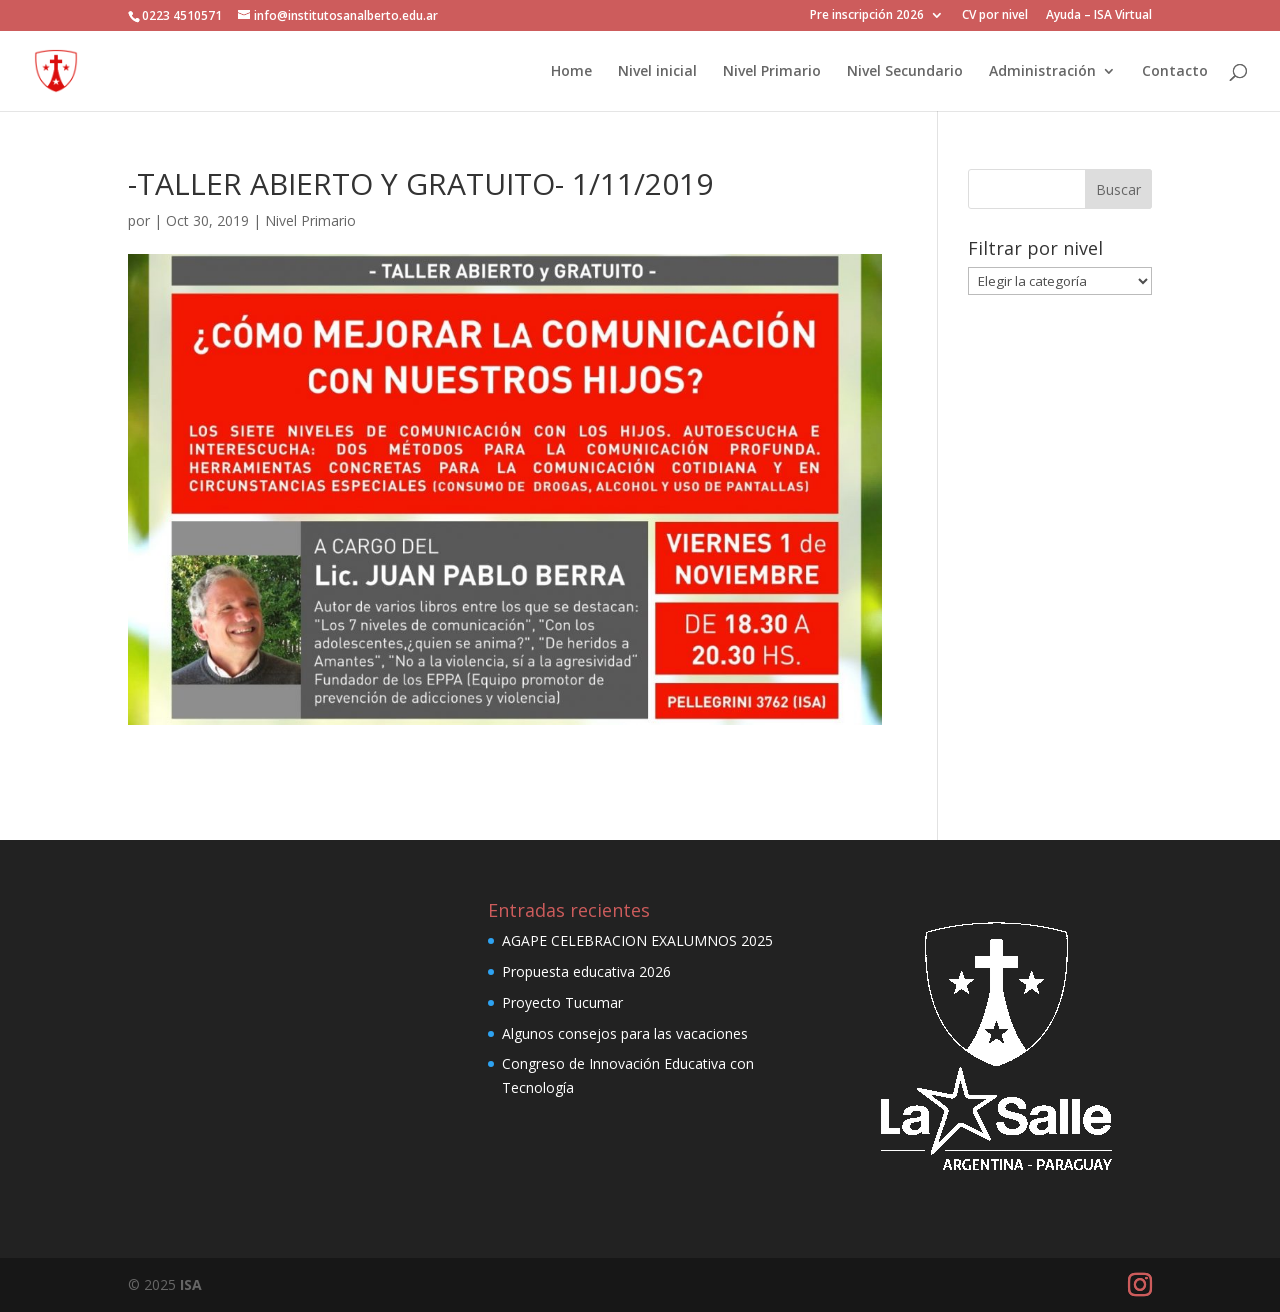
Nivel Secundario (905, 72)
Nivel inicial (657, 72)
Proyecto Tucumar (562, 1002)
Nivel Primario (772, 72)
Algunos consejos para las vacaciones (625, 1033)
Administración (1042, 72)
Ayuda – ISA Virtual (1099, 16)
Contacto (1175, 72)
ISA (191, 1284)
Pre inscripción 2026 (867, 16)
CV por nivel (995, 16)
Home (571, 72)
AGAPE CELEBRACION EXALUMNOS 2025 (637, 940)
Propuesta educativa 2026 (586, 971)
